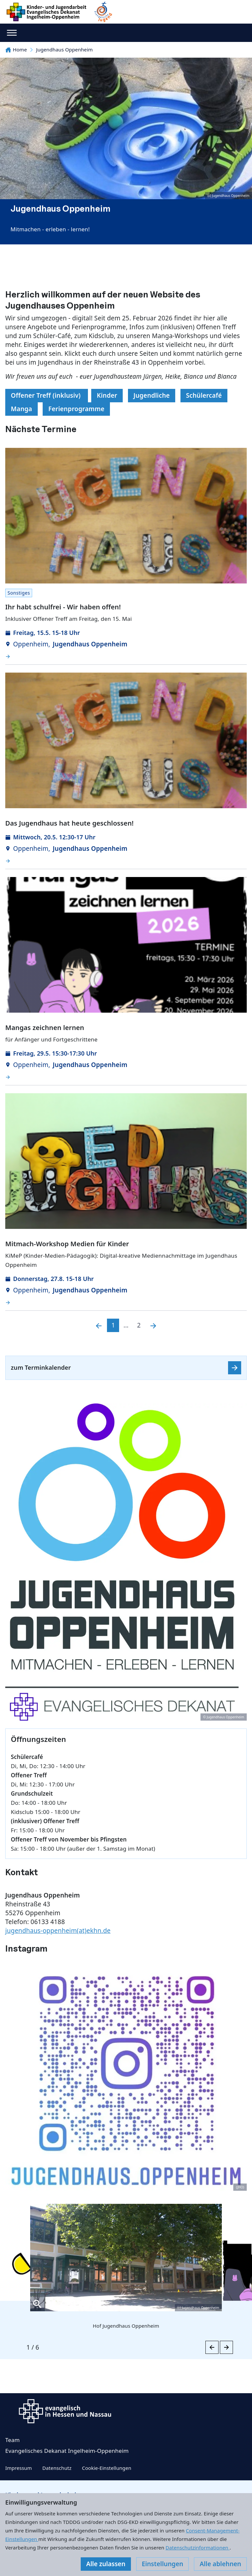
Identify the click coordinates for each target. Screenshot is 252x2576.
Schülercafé (204, 395)
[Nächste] (153, 1325)
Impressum (18, 2468)
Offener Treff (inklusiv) (46, 395)
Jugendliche (152, 395)
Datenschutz (57, 2468)
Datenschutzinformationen (197, 2547)
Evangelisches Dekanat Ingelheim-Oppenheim (67, 2450)
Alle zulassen (105, 2564)
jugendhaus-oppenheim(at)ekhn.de (58, 1930)
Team (12, 2440)
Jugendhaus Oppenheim (64, 49)
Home (16, 49)
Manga (21, 409)
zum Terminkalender (41, 1367)
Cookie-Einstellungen (106, 2468)
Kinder (107, 395)
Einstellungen (162, 2564)
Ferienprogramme (76, 409)
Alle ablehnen (220, 2564)
